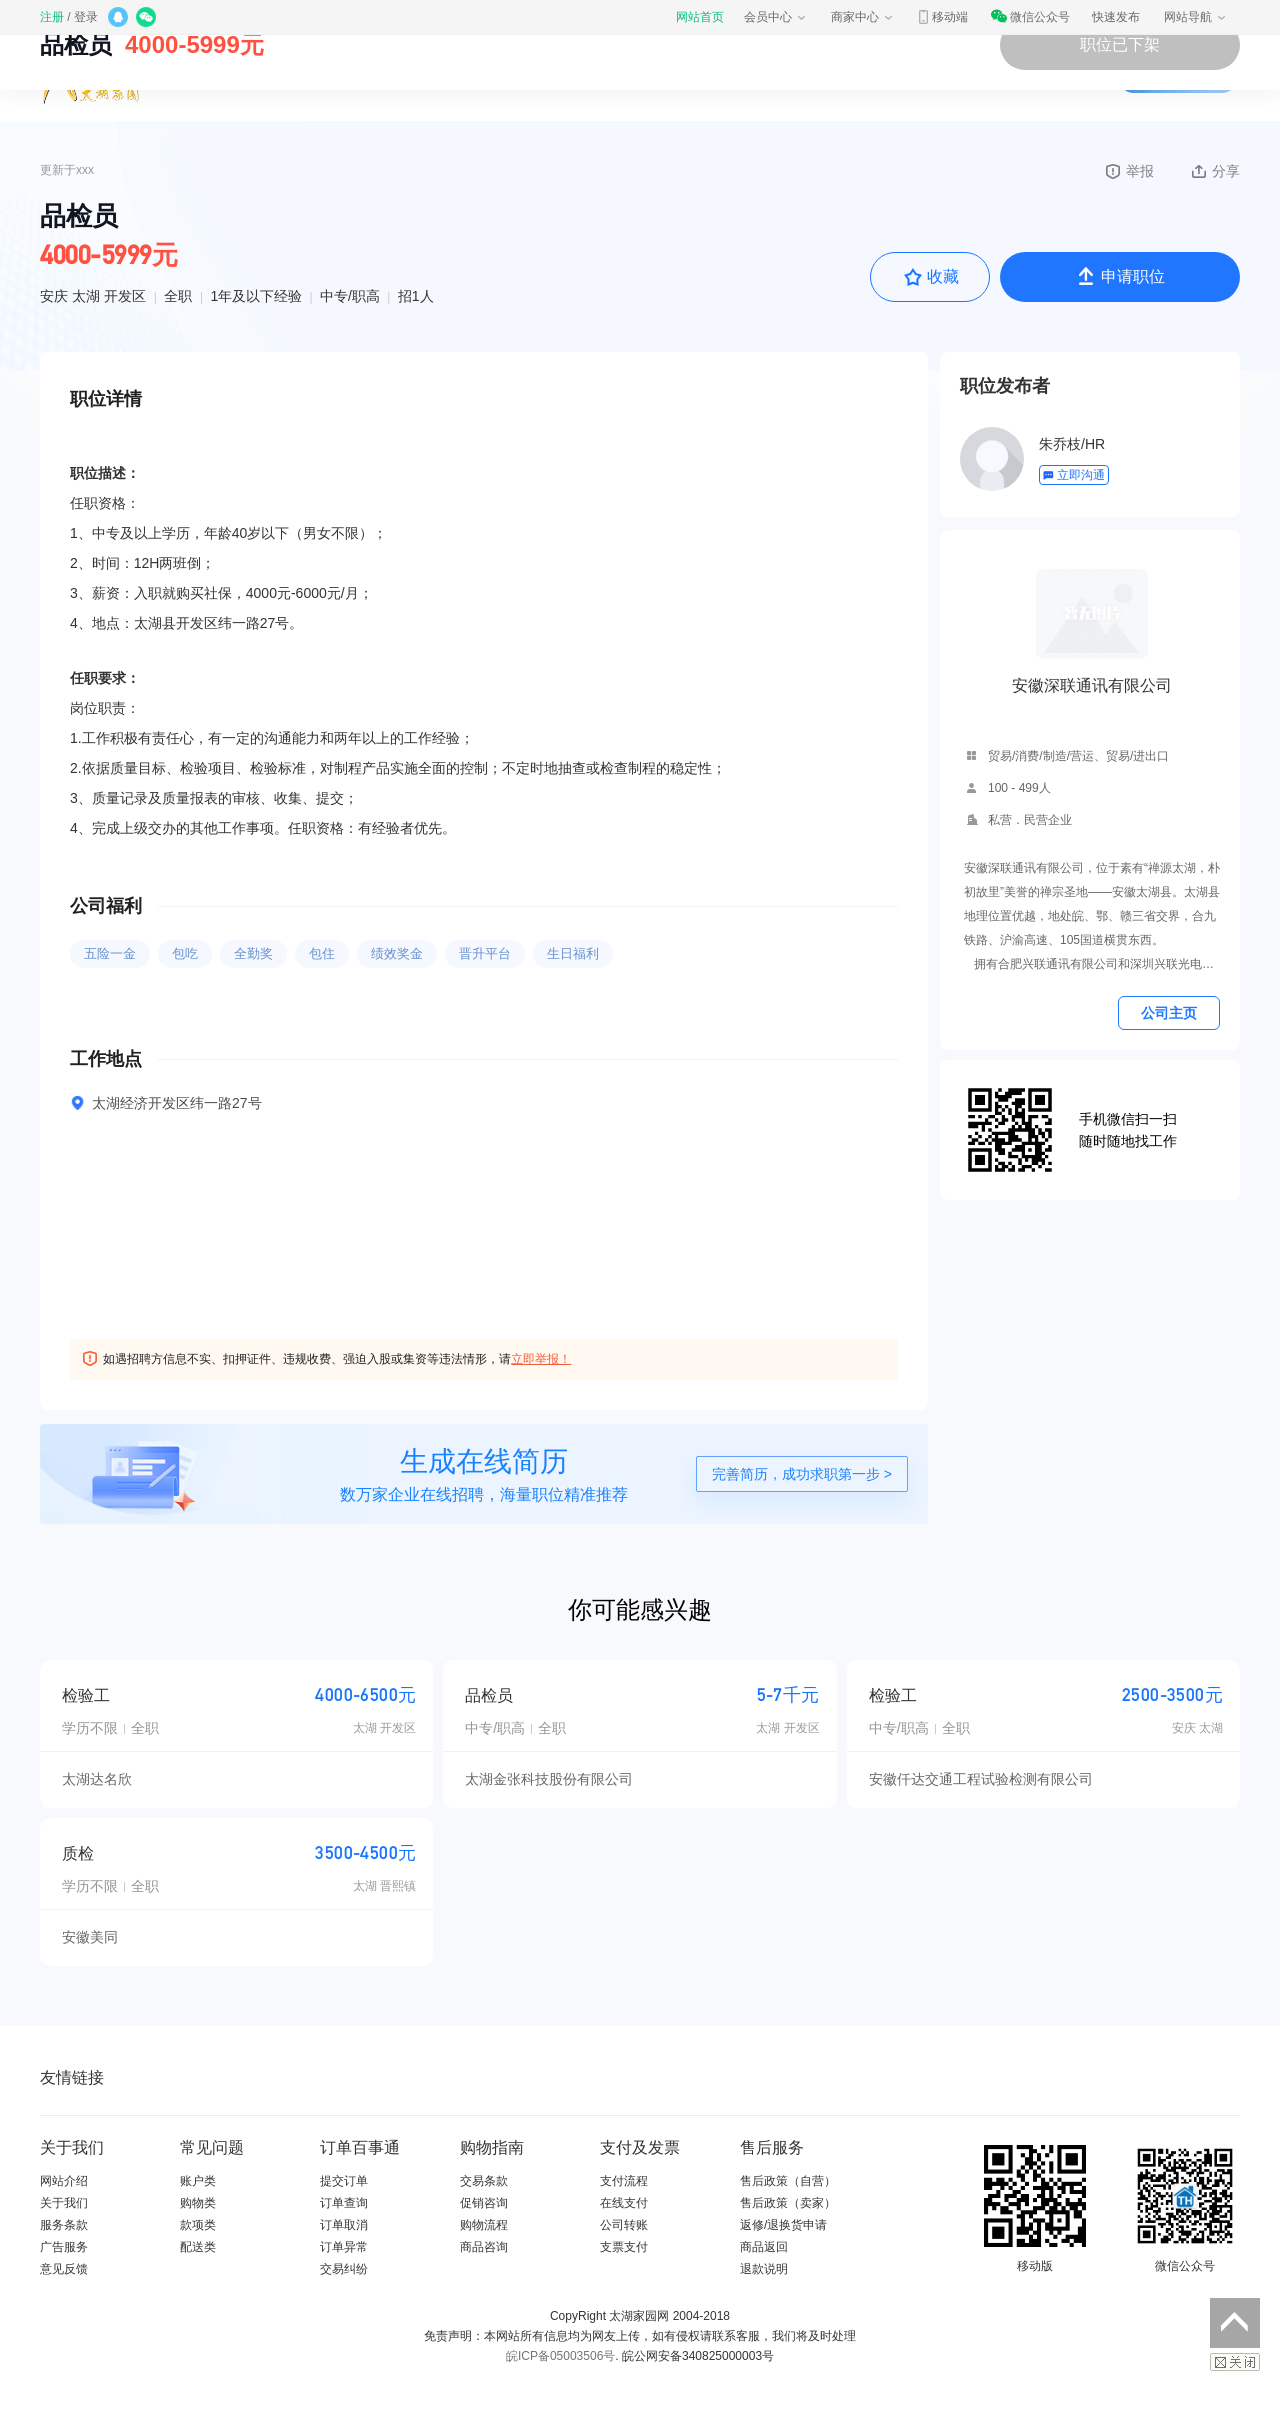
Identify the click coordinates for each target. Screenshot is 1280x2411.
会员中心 (776, 17)
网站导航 (1196, 17)
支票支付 (624, 2247)
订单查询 (344, 2203)
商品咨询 (484, 2247)
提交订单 (344, 2181)
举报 (1128, 171)
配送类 (198, 2247)
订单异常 (344, 2247)
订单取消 (344, 2225)
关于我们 (64, 2203)
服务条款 (64, 2225)
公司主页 (1169, 1013)
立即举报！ (541, 1359)
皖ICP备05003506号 (560, 2356)
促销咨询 (484, 2203)
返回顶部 (1235, 2323)
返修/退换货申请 (783, 2225)
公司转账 (624, 2225)
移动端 (942, 17)
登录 (86, 17)
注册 (52, 17)
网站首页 (700, 17)
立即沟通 (1073, 475)
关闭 (1235, 2362)
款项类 (198, 2225)
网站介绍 (64, 2181)
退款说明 (764, 2269)
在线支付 (624, 2203)
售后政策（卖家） (788, 2203)
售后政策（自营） (788, 2181)
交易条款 (484, 2181)
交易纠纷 (344, 2269)
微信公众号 (1030, 17)
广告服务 (64, 2247)
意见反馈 (64, 2269)
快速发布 (1116, 17)
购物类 (198, 2203)
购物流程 (484, 2225)
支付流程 (624, 2181)
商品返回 (764, 2247)
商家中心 (863, 17)
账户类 (198, 2181)
